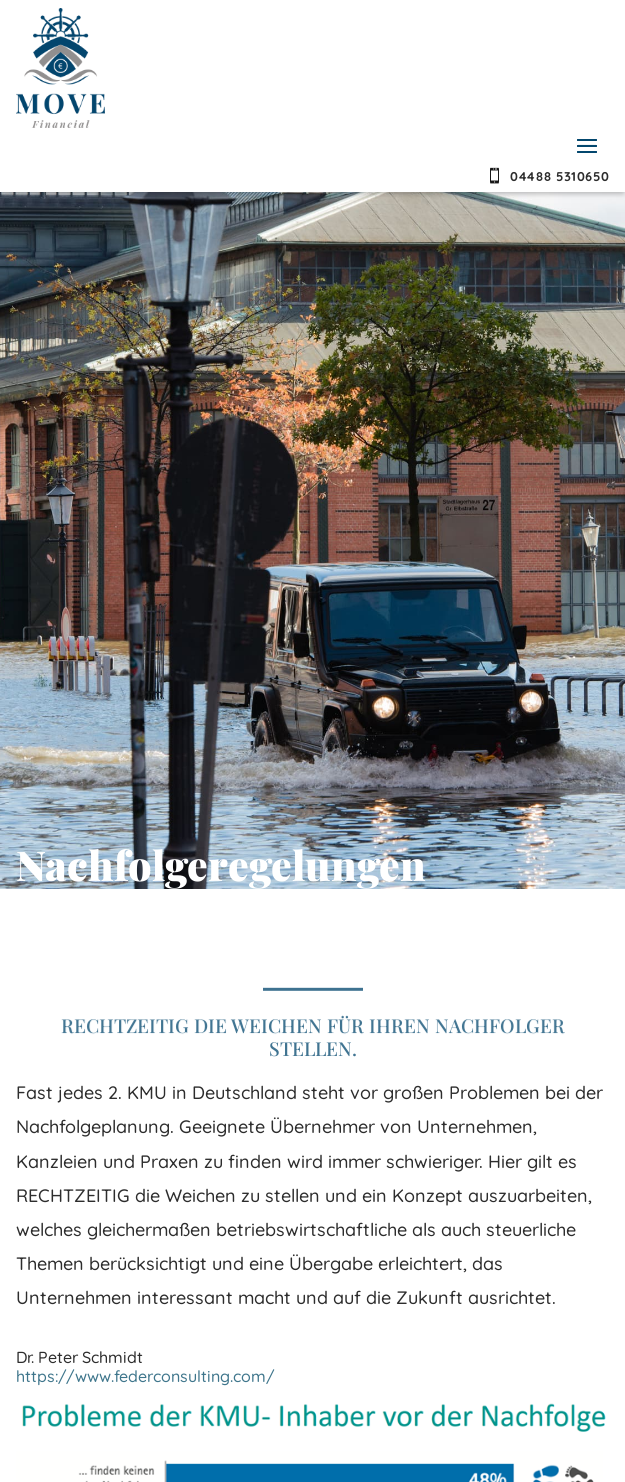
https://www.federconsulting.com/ (145, 1376)
